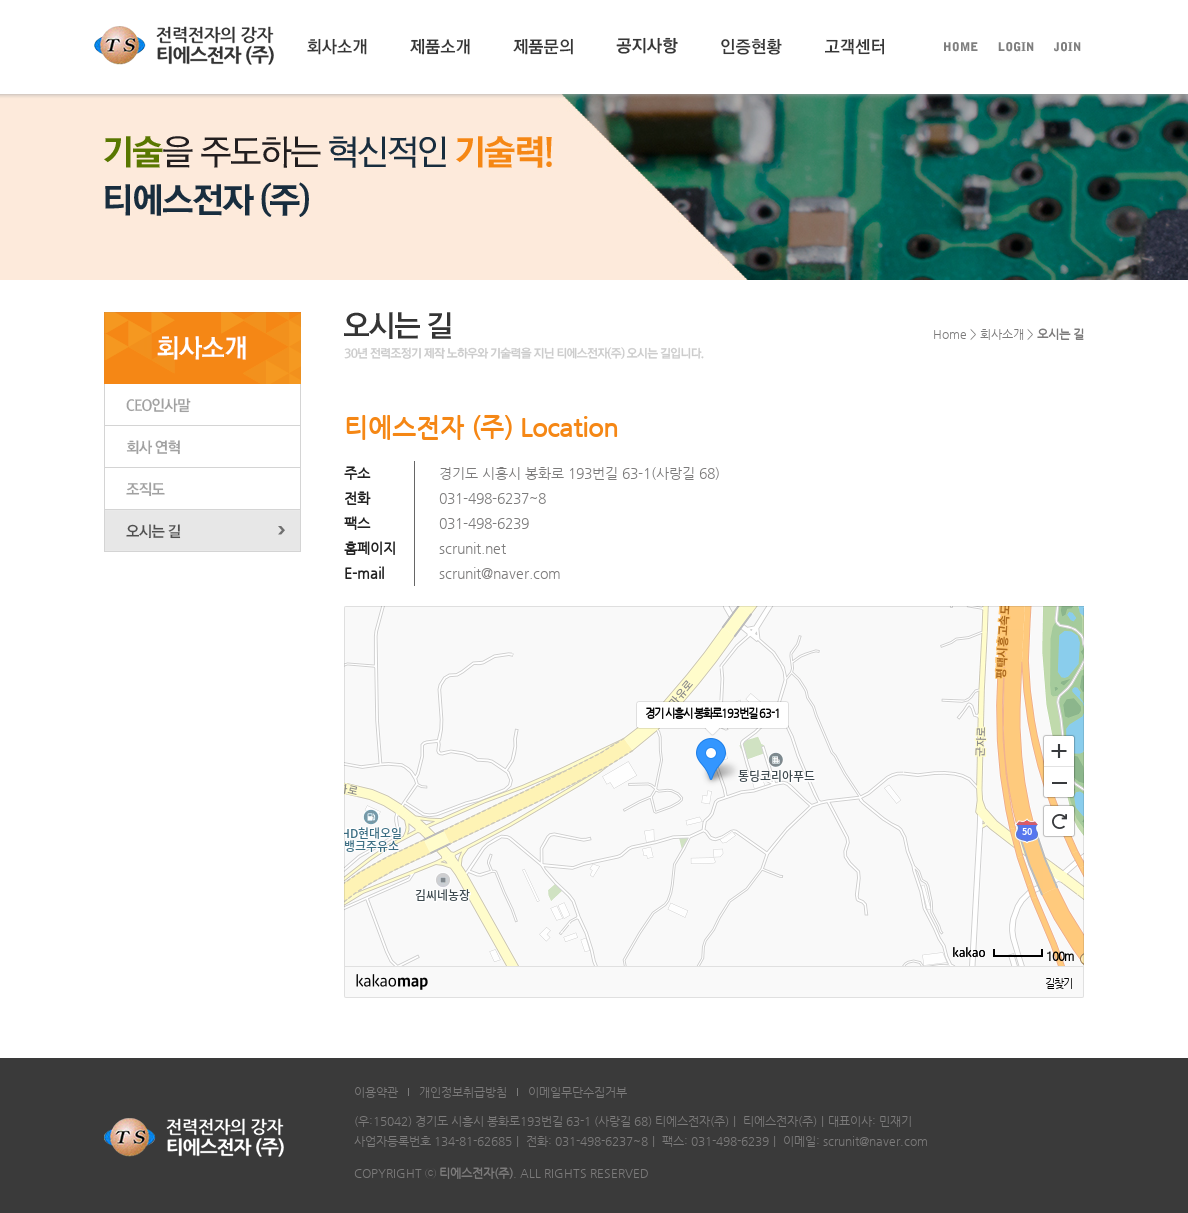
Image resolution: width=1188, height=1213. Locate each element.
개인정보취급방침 (463, 1092)
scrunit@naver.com (500, 573)
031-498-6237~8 (492, 498)
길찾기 (1058, 983)
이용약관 (376, 1092)
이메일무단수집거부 (577, 1092)
